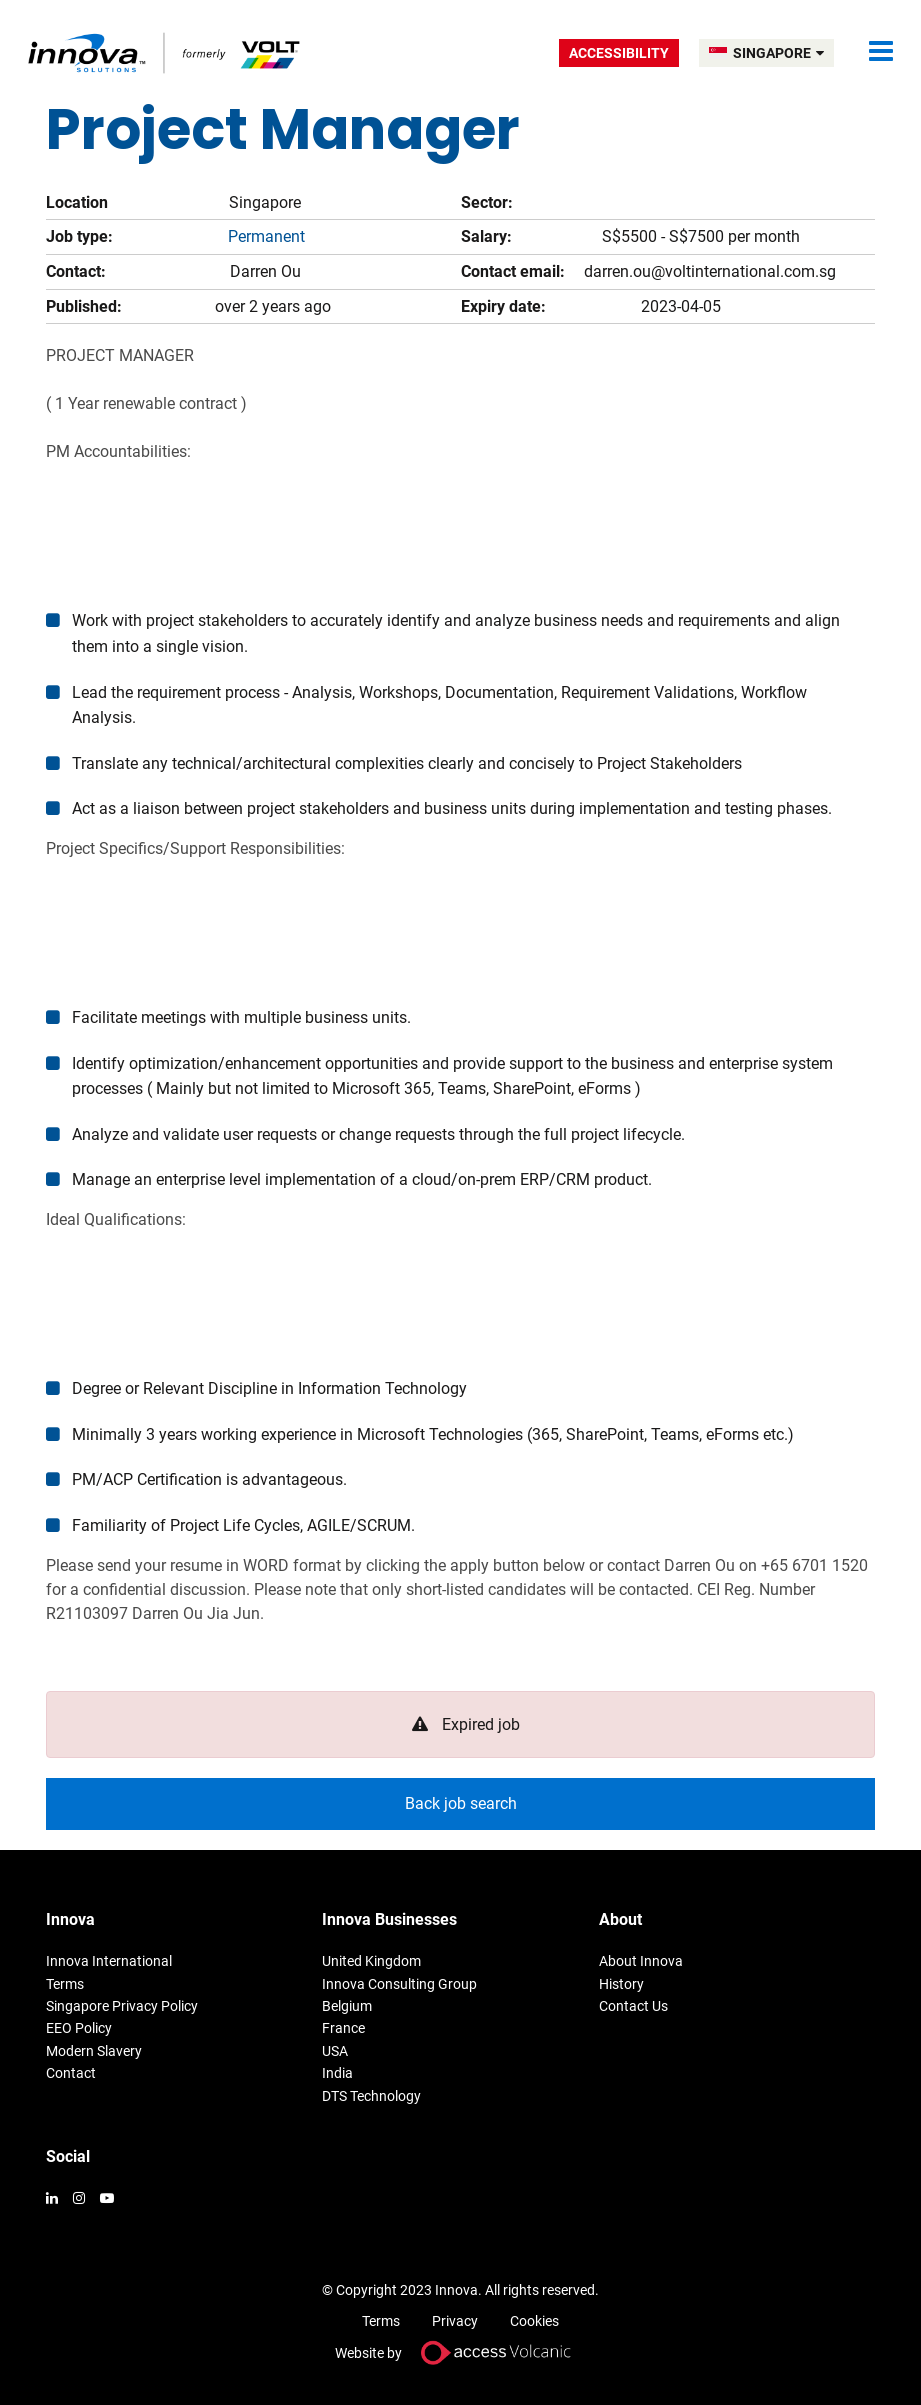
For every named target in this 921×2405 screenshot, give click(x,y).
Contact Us (633, 2006)
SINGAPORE (778, 53)
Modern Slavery (94, 2051)
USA (335, 2051)
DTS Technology (371, 2096)
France (343, 2028)
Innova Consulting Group (399, 1984)
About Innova (641, 1961)
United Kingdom (371, 1961)
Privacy (455, 2321)
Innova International (109, 1961)
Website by (461, 2352)
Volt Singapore (165, 52)
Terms (65, 1984)
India (337, 2073)
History (621, 1984)
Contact (71, 2073)
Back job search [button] (461, 1803)
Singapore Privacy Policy (122, 2006)
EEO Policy (79, 2028)
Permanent (266, 236)
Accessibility (619, 53)
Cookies (534, 2321)
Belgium (347, 2006)
